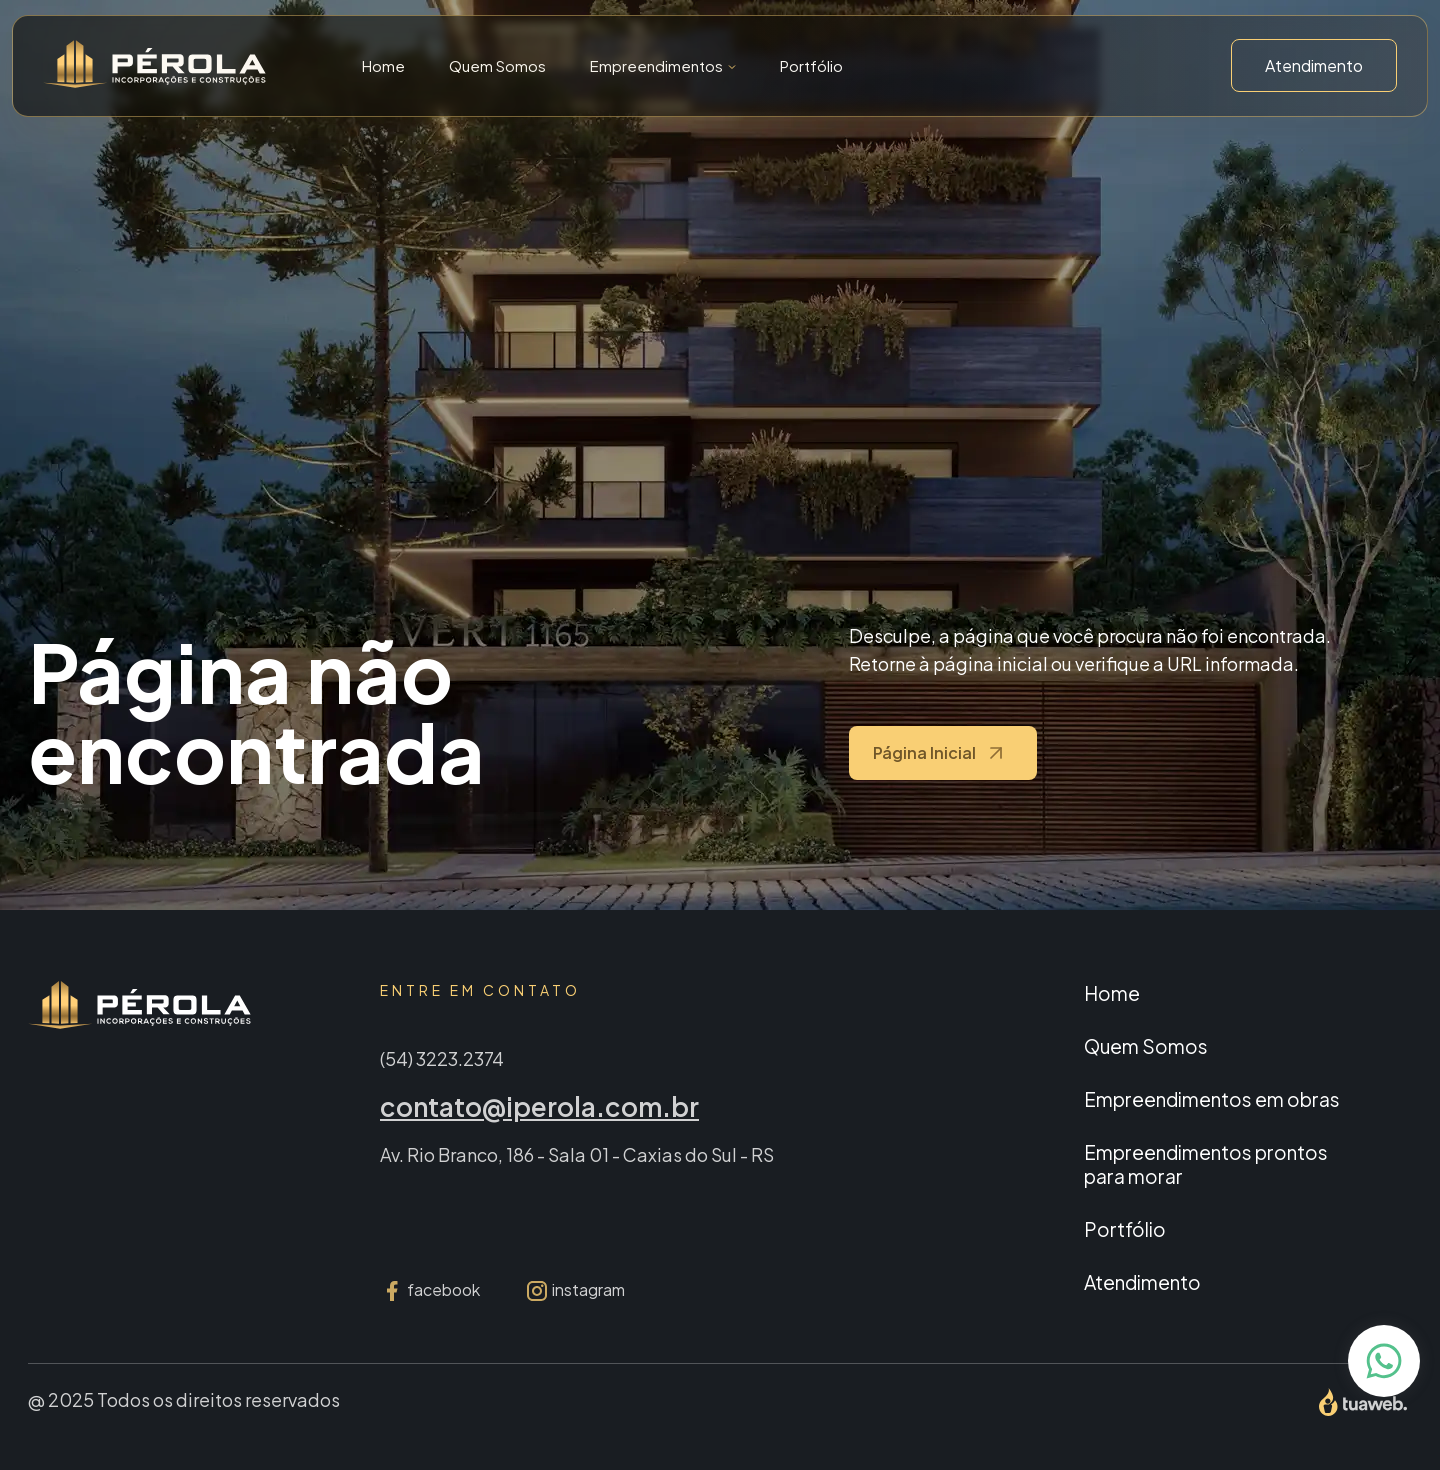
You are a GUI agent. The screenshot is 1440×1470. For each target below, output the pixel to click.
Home (383, 65)
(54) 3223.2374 (442, 1058)
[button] (663, 65)
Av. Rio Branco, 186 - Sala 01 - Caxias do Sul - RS (577, 1154)
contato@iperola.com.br (539, 1106)
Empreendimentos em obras (1212, 1099)
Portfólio (811, 65)
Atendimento (1314, 65)
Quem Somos (497, 65)
